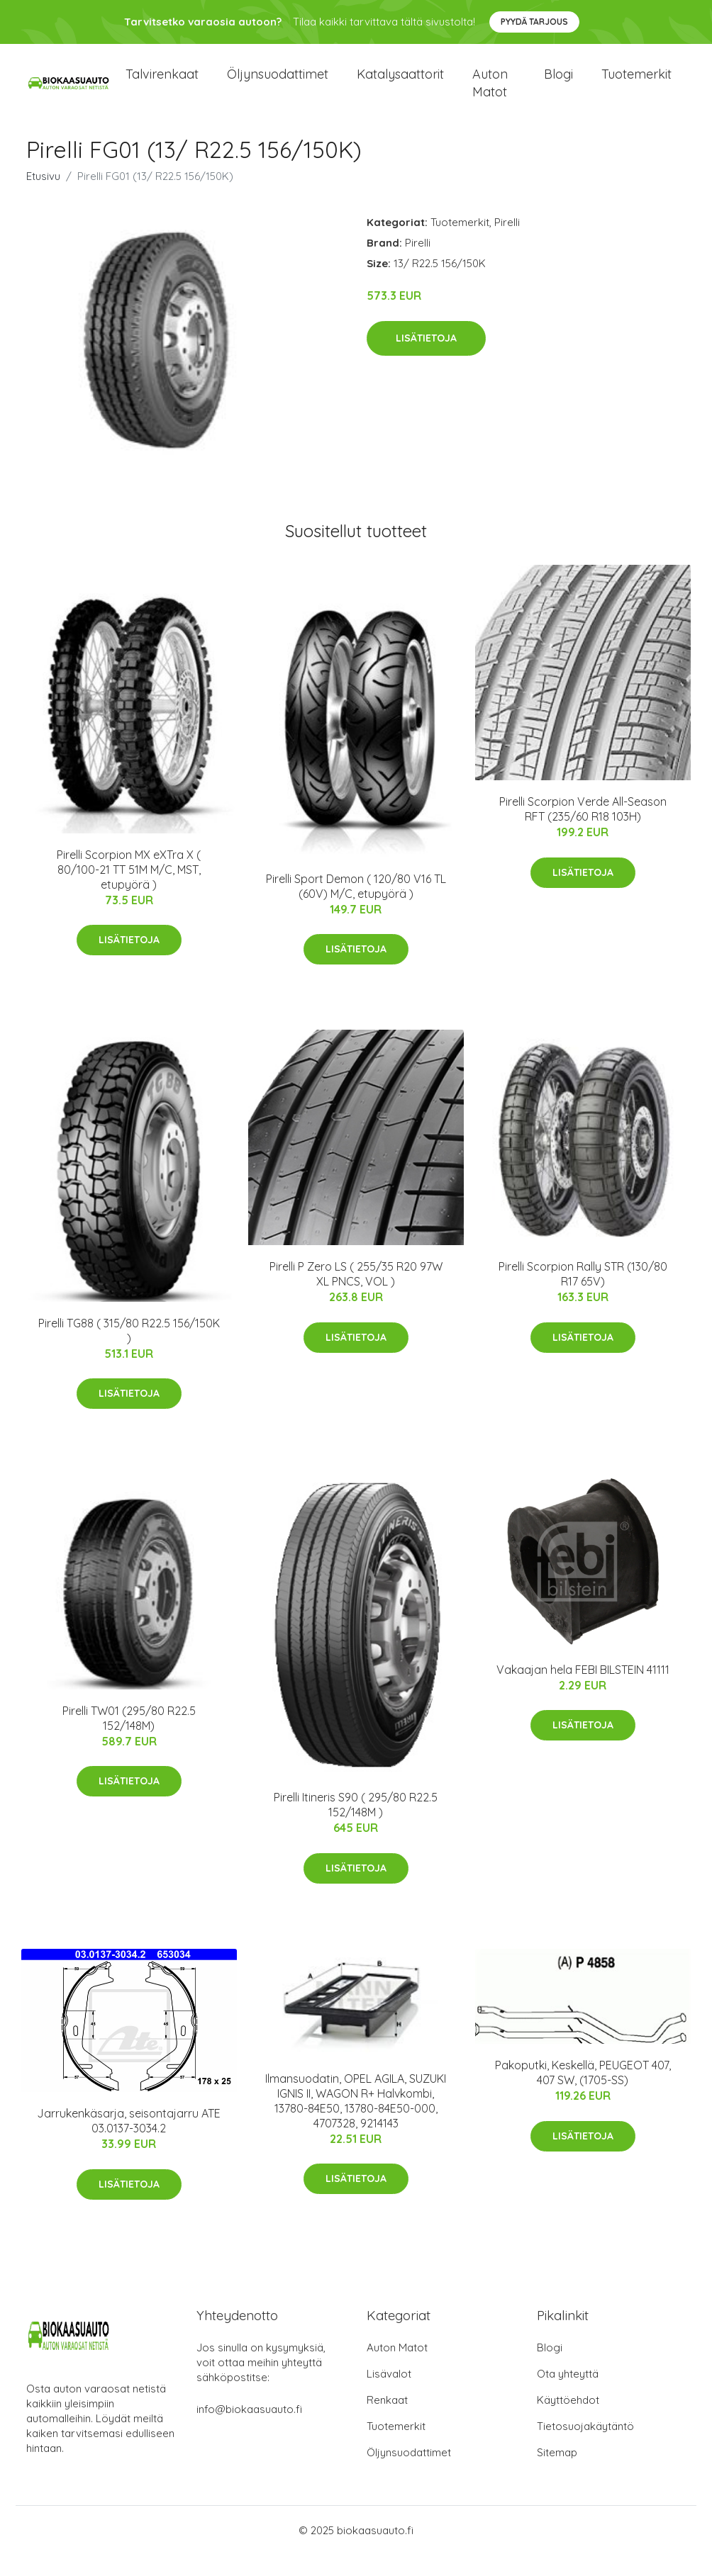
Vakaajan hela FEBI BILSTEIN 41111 (582, 1691)
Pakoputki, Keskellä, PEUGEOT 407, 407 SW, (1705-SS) (583, 2093)
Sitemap (557, 2473)
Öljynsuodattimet (277, 85)
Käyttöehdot (568, 2421)
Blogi (558, 85)
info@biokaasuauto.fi (249, 2430)
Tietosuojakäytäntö (585, 2447)
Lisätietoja (426, 359)
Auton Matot (397, 2368)
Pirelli (507, 243)
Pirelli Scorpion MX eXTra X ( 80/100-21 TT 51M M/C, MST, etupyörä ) (129, 891)
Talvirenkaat (162, 85)
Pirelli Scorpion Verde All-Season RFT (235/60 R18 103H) (583, 830)
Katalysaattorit (400, 85)
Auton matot (490, 94)
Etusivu (43, 197)
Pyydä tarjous (534, 21)
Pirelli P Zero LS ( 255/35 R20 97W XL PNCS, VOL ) (356, 1295)
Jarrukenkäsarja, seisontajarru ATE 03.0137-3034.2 (129, 2141)
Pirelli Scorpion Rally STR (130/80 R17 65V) (583, 1295)
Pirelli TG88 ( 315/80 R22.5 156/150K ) (129, 1351)
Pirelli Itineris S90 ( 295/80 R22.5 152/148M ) (356, 1825)
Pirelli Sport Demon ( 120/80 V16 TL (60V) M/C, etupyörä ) (356, 907)
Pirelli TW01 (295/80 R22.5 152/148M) (129, 1739)
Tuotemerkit (636, 85)
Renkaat (387, 2421)
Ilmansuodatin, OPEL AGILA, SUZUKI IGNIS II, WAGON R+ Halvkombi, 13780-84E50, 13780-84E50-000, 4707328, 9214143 (355, 2122)
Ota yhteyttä (568, 2395)
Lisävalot (389, 2395)
